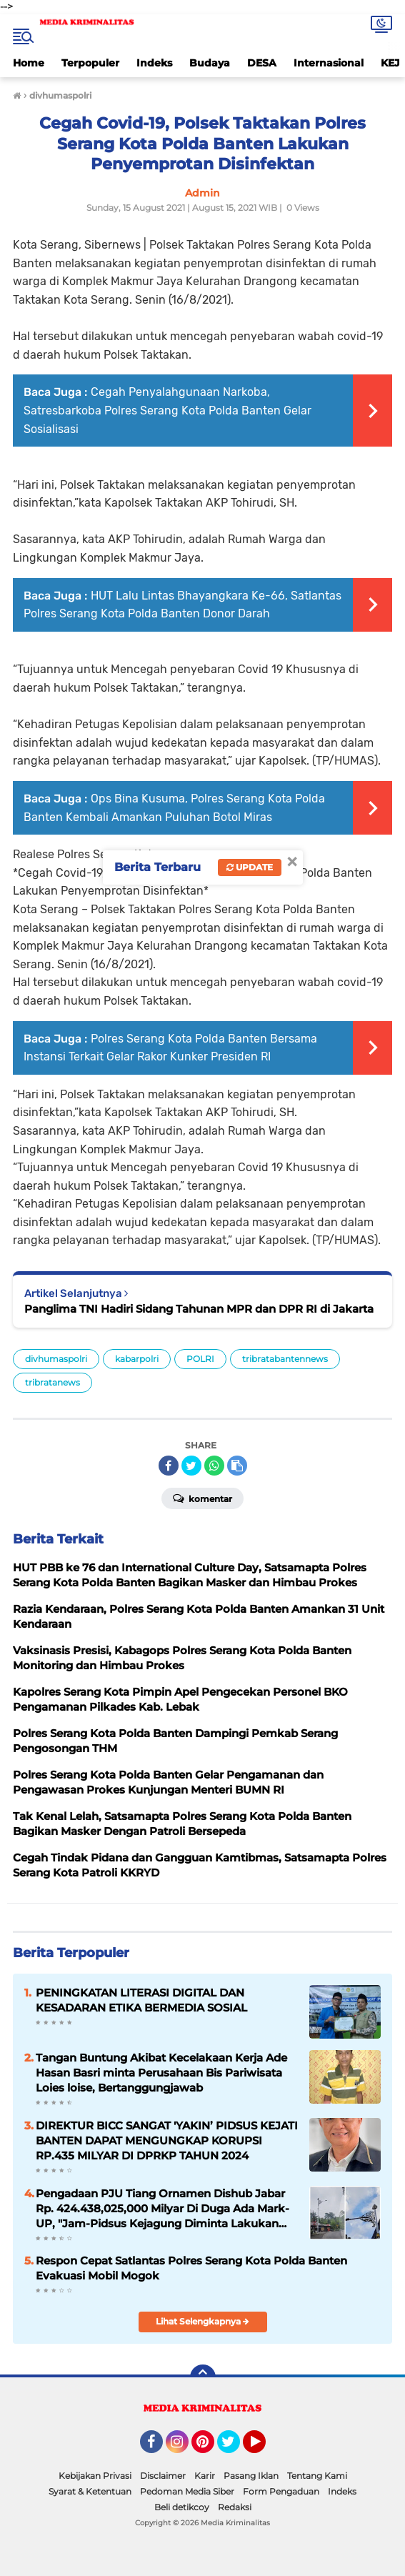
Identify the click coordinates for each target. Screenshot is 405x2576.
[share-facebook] (169, 1466)
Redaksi (234, 2507)
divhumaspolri (56, 1358)
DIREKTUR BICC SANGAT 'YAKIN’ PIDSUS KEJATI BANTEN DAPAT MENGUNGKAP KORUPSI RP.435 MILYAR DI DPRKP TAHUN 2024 (167, 2140)
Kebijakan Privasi (95, 2475)
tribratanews (52, 1382)
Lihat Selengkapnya (202, 2321)
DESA (261, 62)
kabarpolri (137, 1358)
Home (28, 62)
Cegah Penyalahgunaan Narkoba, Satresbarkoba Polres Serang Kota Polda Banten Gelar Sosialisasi (167, 410)
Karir (204, 2475)
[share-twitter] (191, 1466)
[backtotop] (203, 2377)
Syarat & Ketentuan (90, 2491)
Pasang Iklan (251, 2475)
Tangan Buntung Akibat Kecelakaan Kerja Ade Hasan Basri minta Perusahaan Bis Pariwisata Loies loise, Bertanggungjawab (161, 2072)
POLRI (200, 1358)
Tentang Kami (317, 2475)
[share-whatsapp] (214, 1466)
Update (249, 867)
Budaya (209, 62)
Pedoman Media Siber (187, 2491)
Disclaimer (163, 2475)
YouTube (264, 2448)
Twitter (235, 2448)
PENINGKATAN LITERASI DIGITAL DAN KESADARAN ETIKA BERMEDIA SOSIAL (141, 2000)
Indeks (154, 62)
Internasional (329, 62)
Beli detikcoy (181, 2507)
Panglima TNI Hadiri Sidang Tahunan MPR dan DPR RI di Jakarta (199, 1309)
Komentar (202, 1498)
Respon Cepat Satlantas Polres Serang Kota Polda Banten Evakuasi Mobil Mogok (191, 2268)
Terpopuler (90, 62)
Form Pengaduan (281, 2491)
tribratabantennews (285, 1358)
